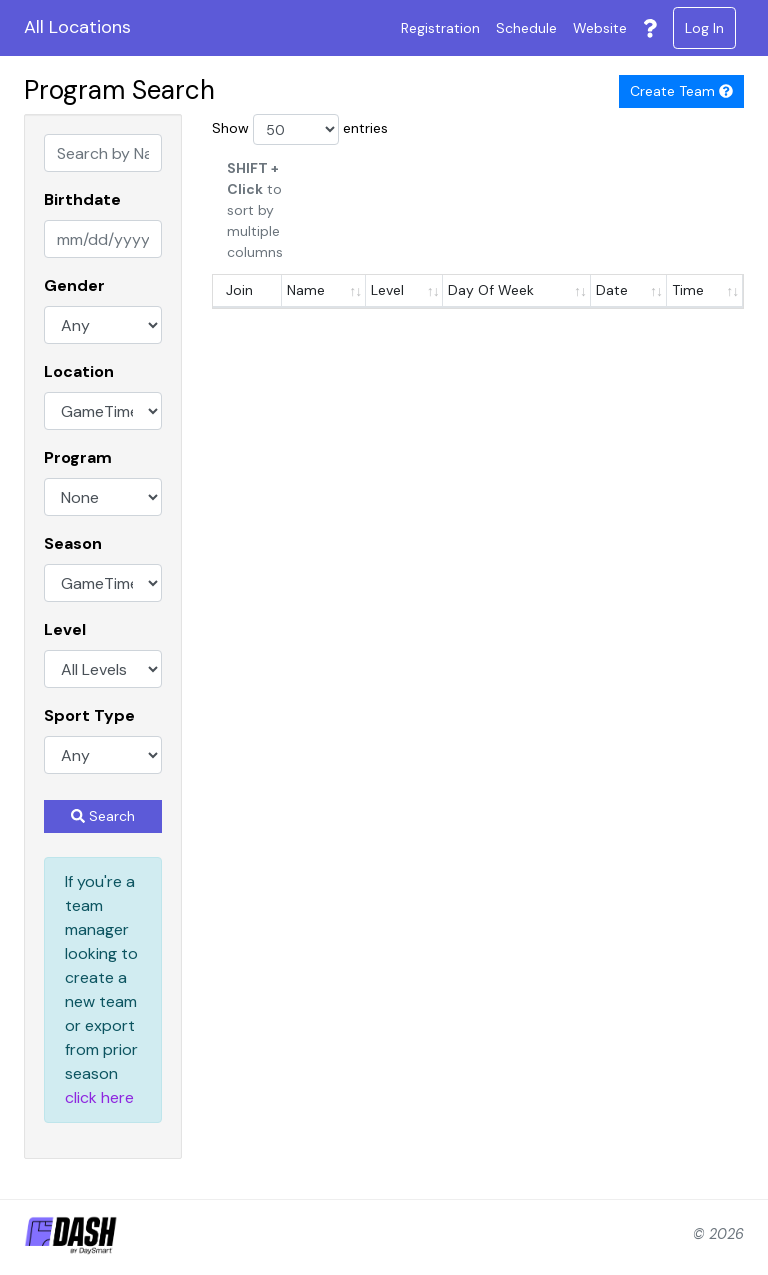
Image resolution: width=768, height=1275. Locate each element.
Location (79, 371)
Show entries (300, 129)
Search (103, 816)
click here (99, 1097)
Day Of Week (491, 290)
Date (612, 290)
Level (65, 629)
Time (688, 290)
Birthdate (82, 199)
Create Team (681, 91)
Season (73, 543)
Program (78, 457)
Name (306, 290)
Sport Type (89, 715)
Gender (74, 285)
